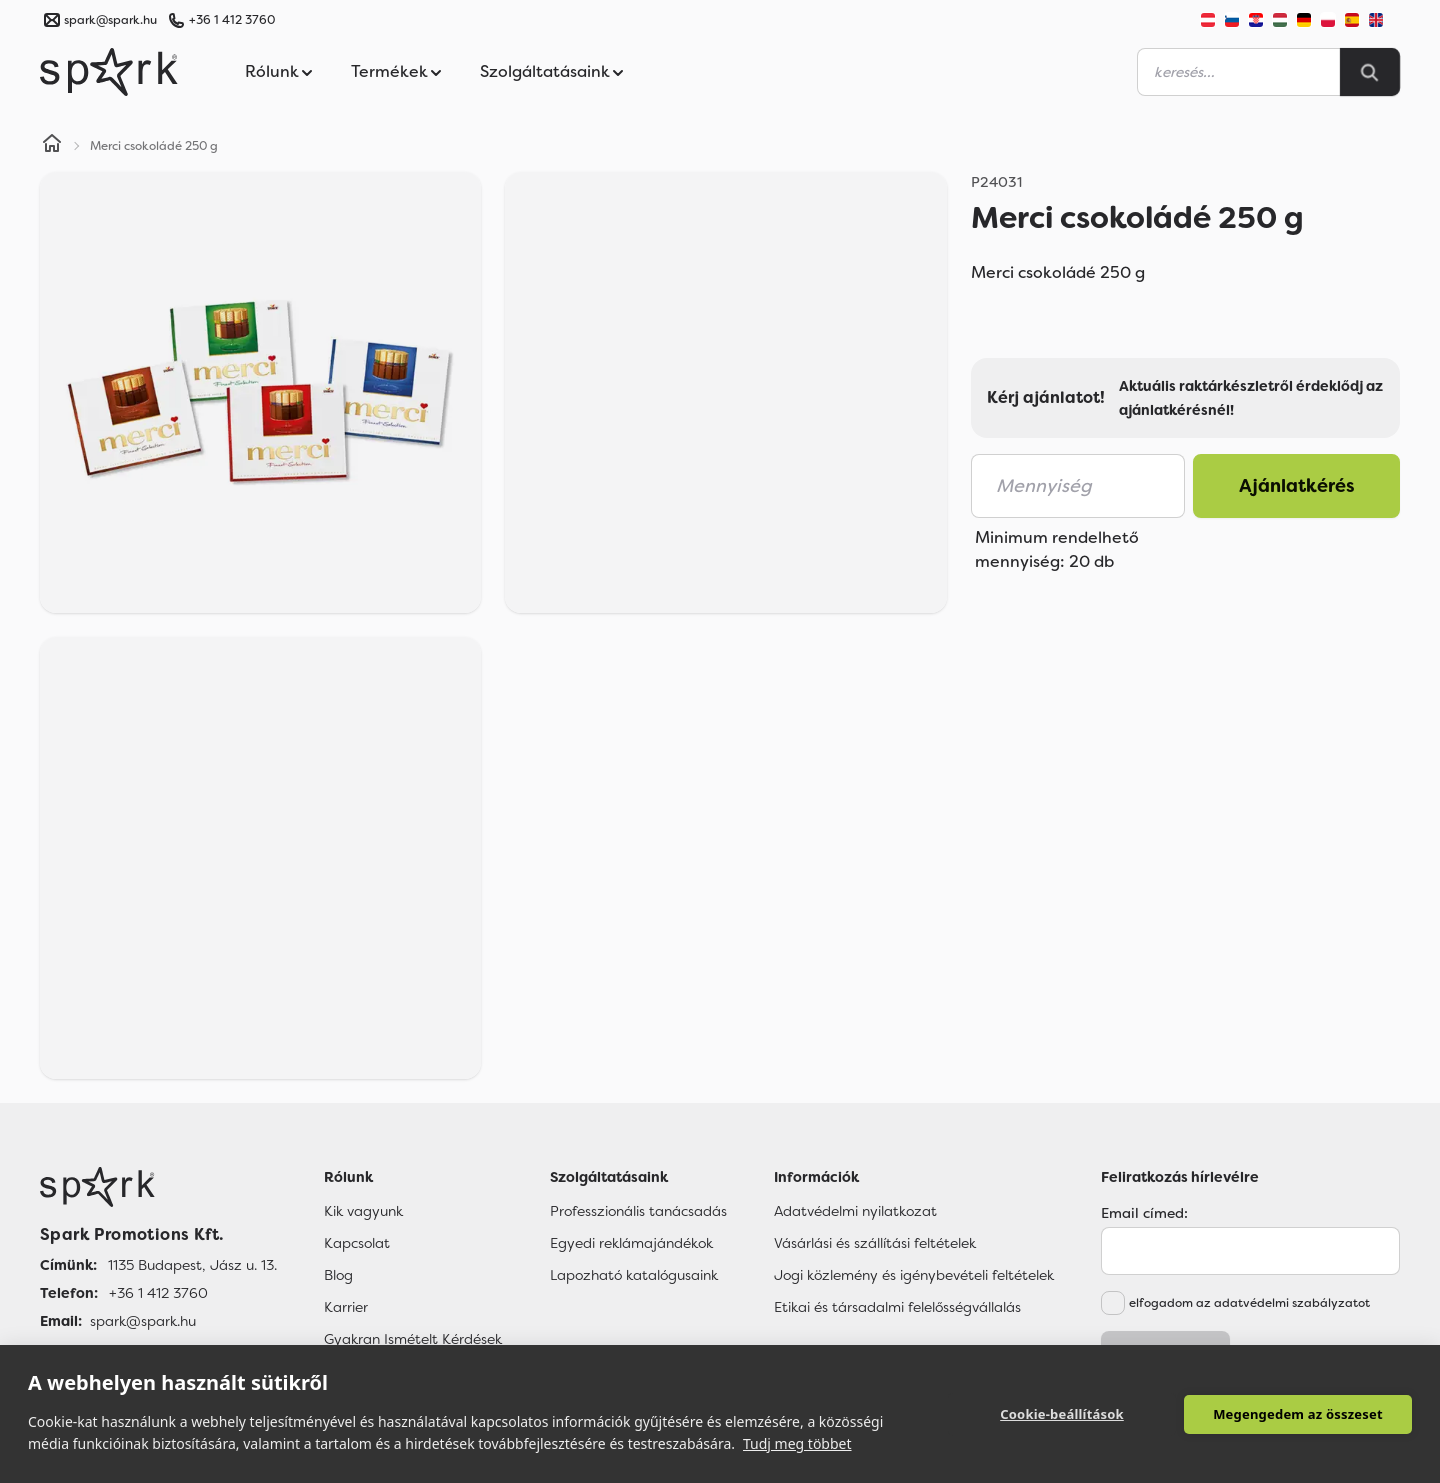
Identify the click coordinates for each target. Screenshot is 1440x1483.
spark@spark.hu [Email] (143, 1321)
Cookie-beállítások (1062, 1414)
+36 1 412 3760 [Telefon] (158, 1293)
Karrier (346, 1307)
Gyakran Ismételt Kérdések (413, 1339)
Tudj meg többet (797, 1443)
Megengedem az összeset (1298, 1414)
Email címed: (1144, 1213)
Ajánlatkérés (1297, 486)
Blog (338, 1275)
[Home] (52, 146)
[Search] (1370, 72)
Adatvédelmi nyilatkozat (855, 1211)
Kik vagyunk (363, 1211)
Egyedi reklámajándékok (631, 1243)
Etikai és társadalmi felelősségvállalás (897, 1307)
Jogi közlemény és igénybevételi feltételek (914, 1275)
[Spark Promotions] (109, 72)
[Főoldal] (158, 1187)
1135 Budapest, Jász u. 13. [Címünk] (192, 1265)
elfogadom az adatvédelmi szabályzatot (1249, 1303)
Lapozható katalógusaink (634, 1275)
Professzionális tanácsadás (638, 1211)
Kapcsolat (357, 1243)
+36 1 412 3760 (232, 20)
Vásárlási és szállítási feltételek (875, 1243)
